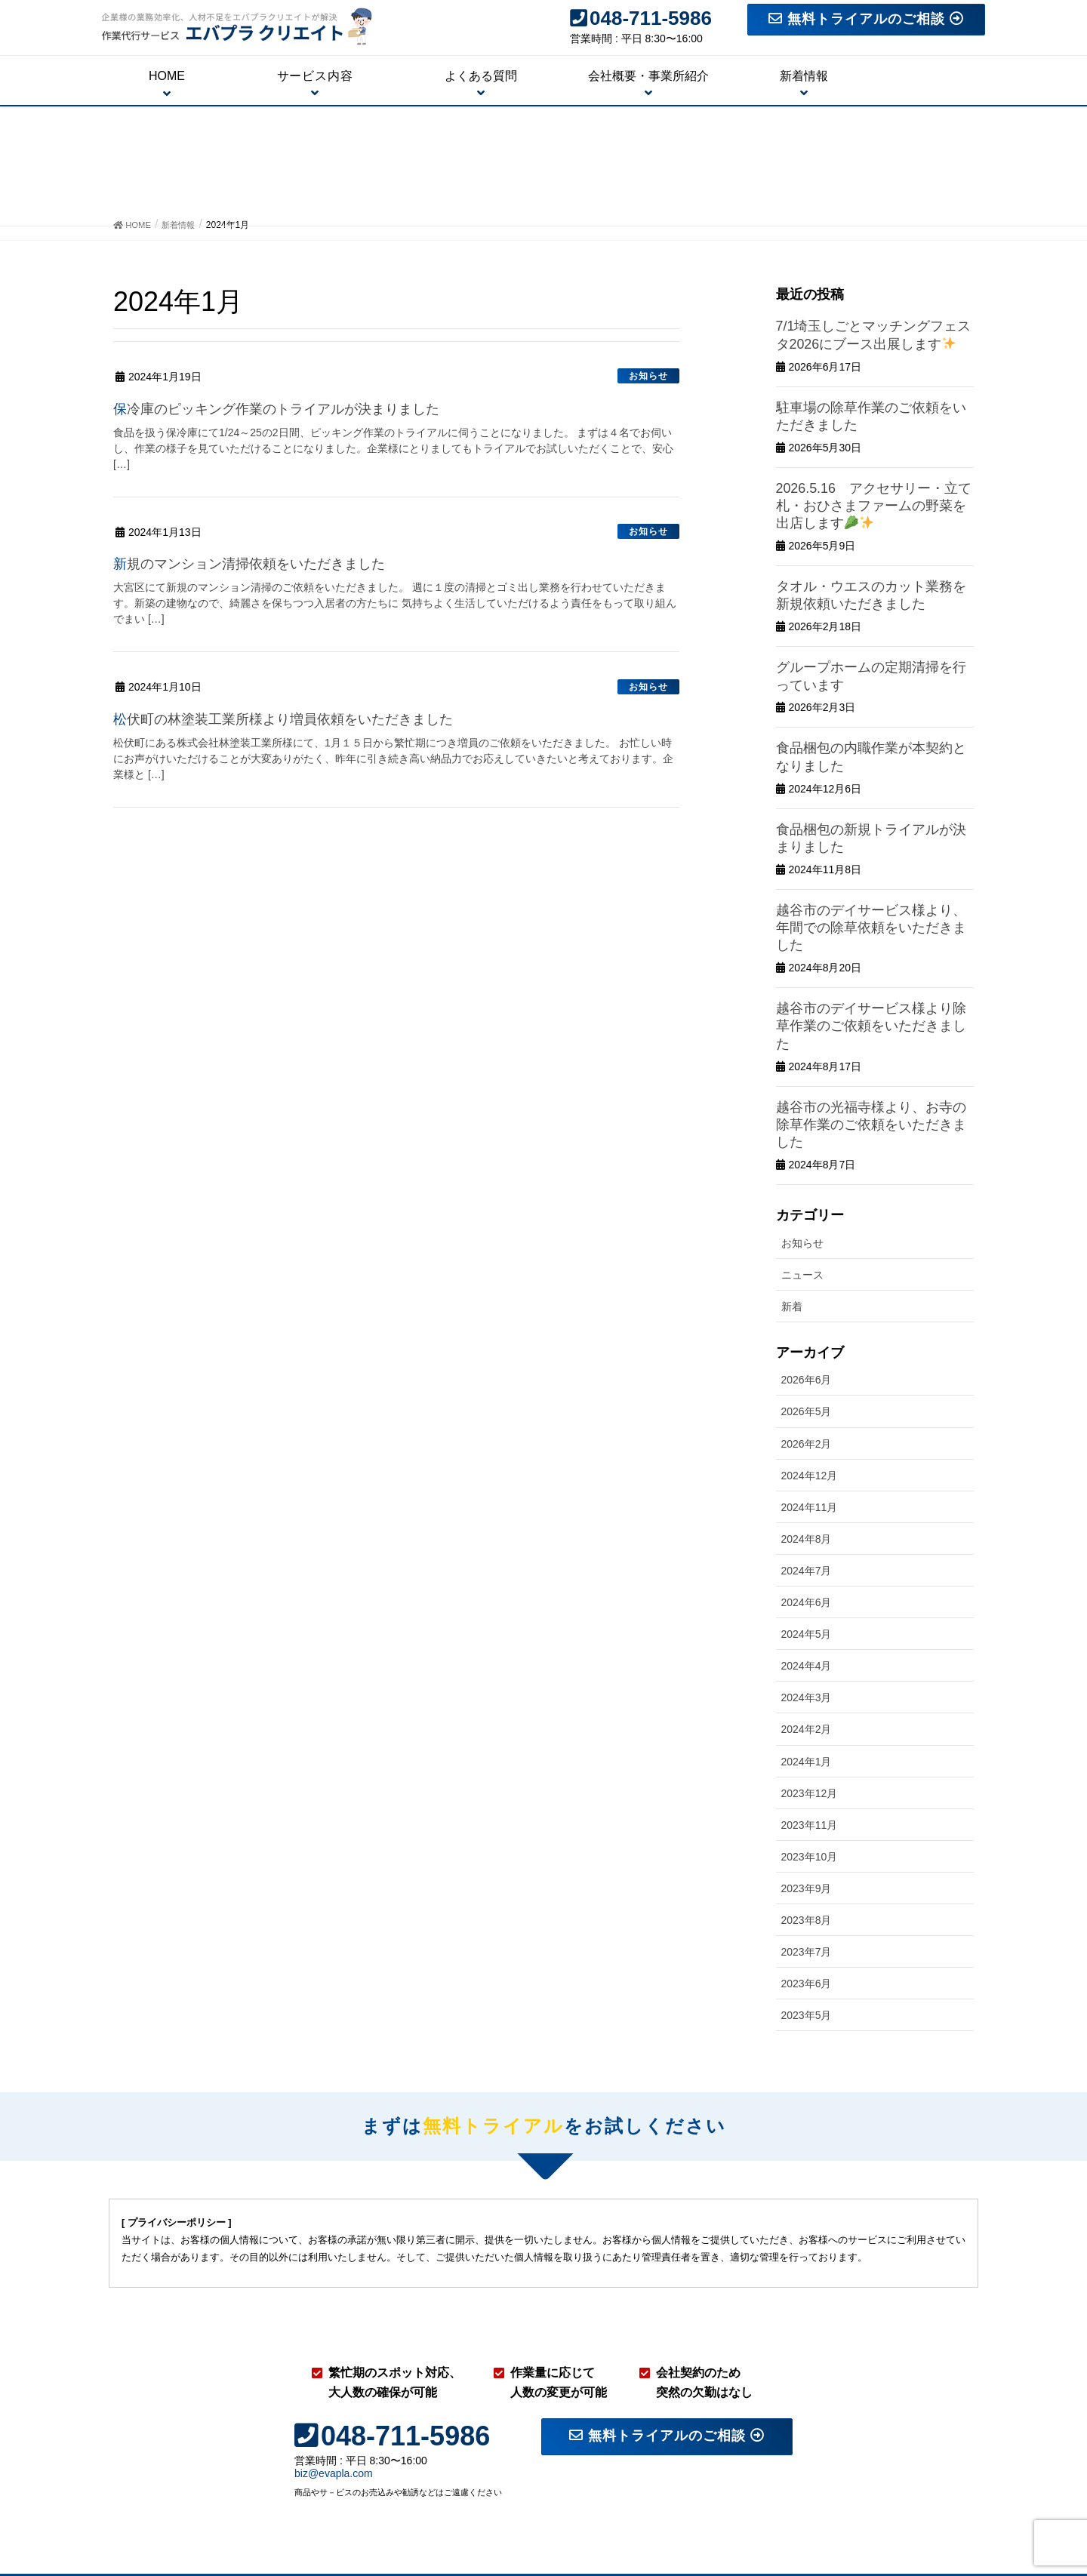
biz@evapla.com (333, 2348)
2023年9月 (806, 1762)
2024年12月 (809, 1349)
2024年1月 (806, 1636)
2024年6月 (806, 1476)
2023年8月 (806, 1794)
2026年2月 (806, 1318)
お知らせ (648, 376)
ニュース (802, 1149)
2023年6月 (806, 1857)
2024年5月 (806, 1508)
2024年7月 (806, 1445)
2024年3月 (806, 1571)
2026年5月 (806, 1286)
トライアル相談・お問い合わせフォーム (879, 2503)
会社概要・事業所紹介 (720, 2503)
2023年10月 (809, 1731)
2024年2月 (806, 1604)
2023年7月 (806, 1826)
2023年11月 (809, 1699)
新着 (791, 1180)
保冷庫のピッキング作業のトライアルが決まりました (294, 408)
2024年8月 (806, 1413)
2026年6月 (806, 1254)
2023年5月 (806, 1889)
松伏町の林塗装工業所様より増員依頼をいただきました (302, 718)
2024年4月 (806, 1540)
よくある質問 (942, 2484)
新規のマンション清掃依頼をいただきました (264, 563)
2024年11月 (809, 1381)
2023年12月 (809, 1667)
